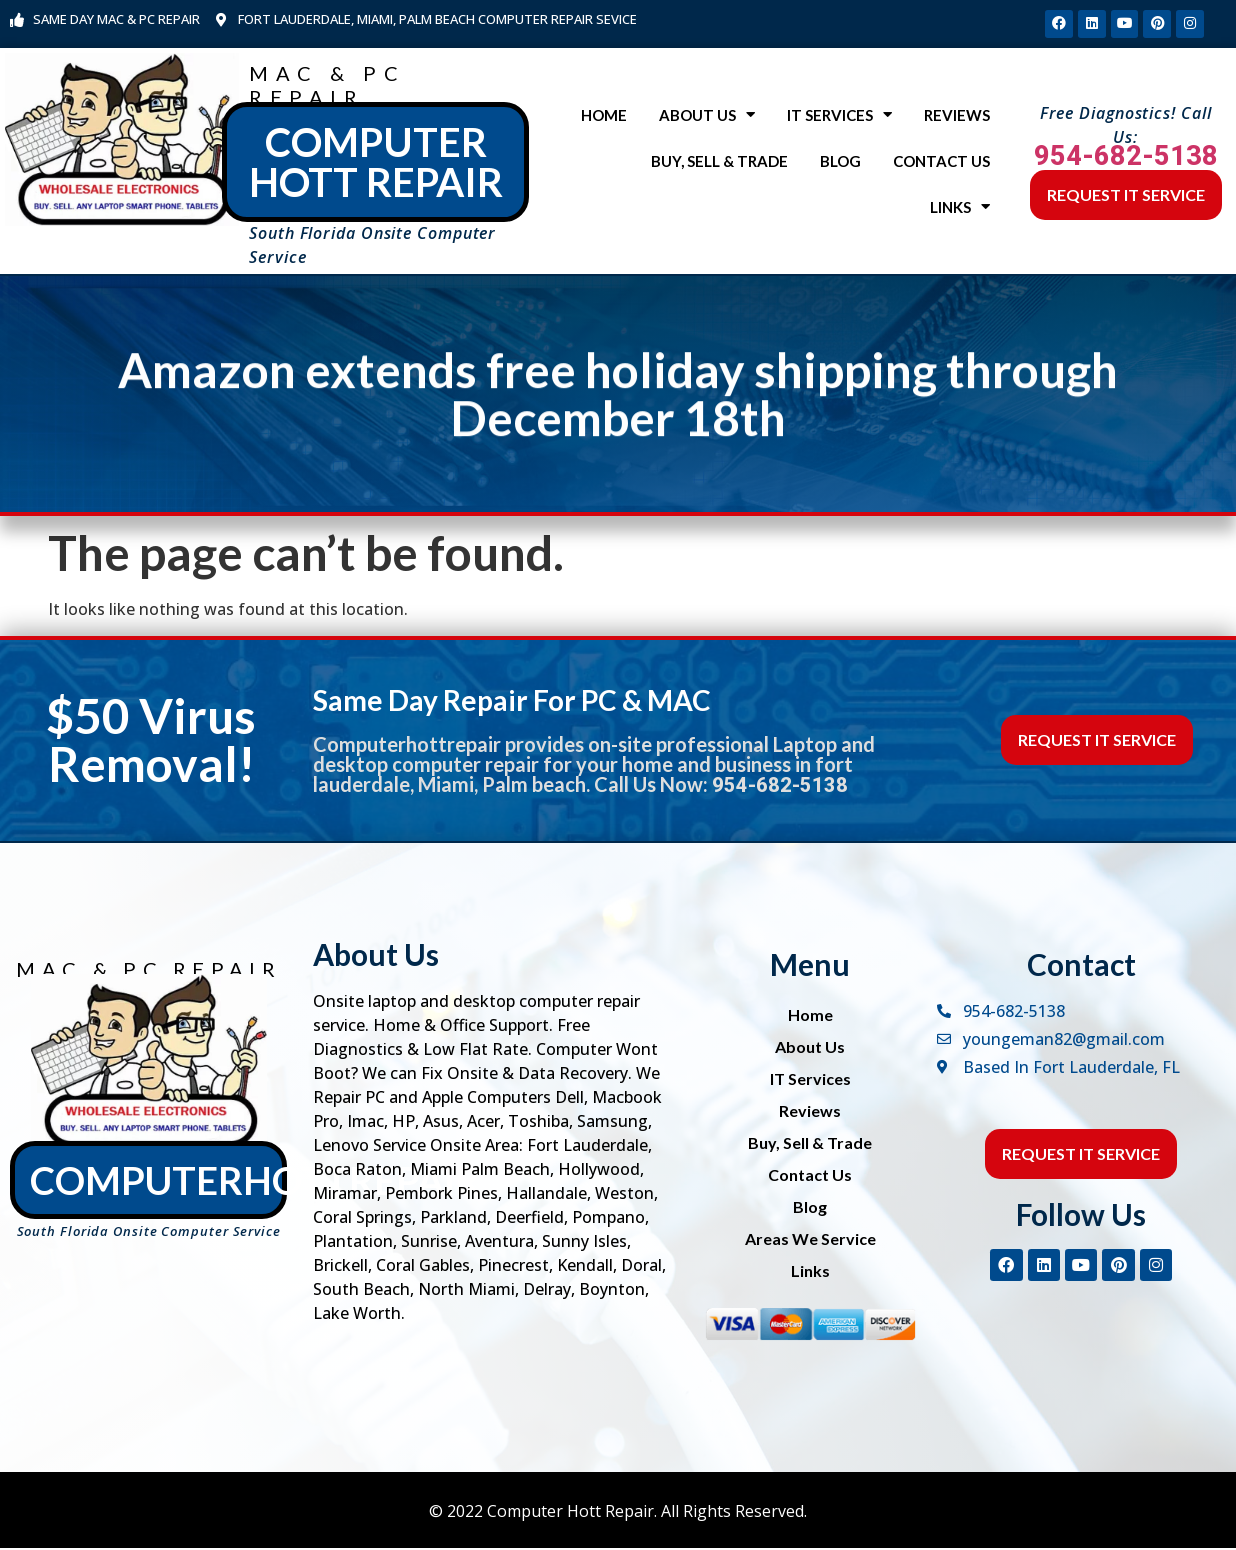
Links (960, 209)
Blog (840, 163)
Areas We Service (810, 1240)
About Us (707, 117)
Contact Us (941, 163)
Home (604, 117)
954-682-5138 (1126, 158)
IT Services (839, 117)
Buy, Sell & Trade (719, 163)
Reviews (957, 117)
